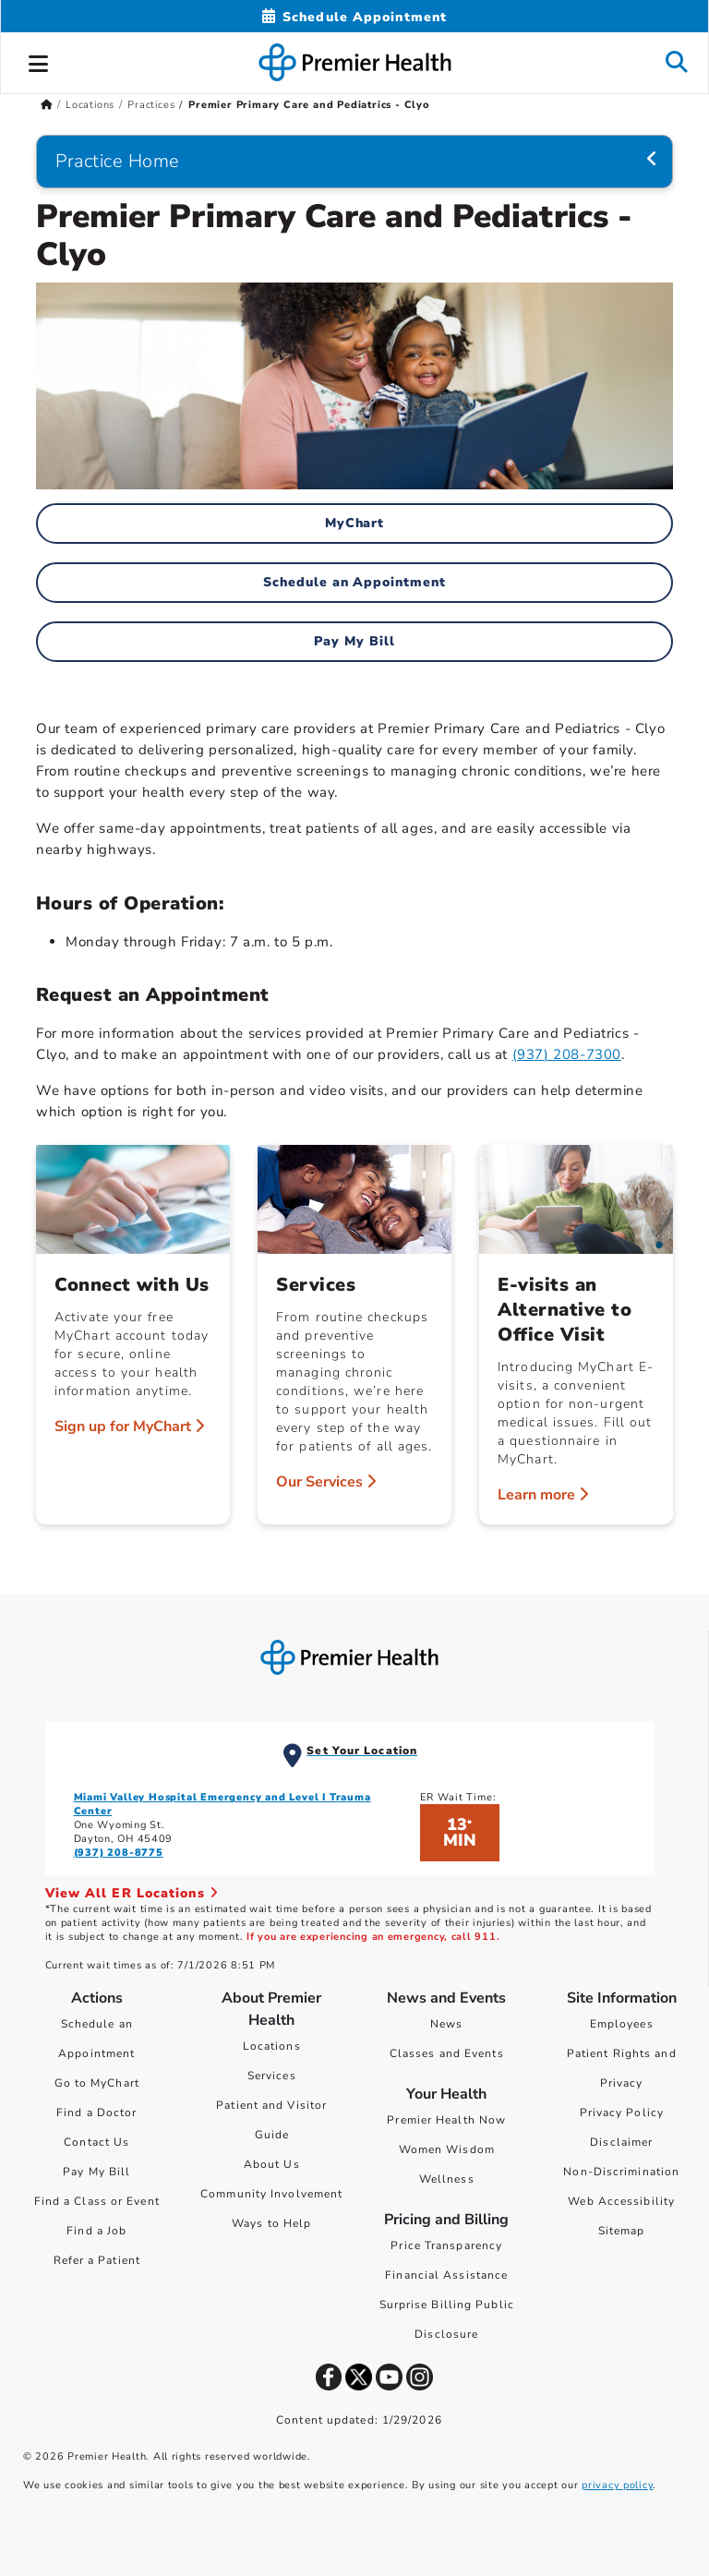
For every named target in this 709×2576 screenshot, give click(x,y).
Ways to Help (271, 2223)
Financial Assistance (446, 2275)
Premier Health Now (446, 2120)
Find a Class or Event (97, 2201)
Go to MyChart (96, 2083)
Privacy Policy (622, 2112)
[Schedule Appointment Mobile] (354, 17)
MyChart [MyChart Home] (355, 523)
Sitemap (621, 2230)
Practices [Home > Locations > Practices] (150, 105)
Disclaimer (621, 2142)
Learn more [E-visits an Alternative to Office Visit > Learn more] (543, 1495)
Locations (272, 2046)
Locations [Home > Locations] (90, 105)
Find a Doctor (96, 2112)
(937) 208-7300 (566, 1054)
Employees (622, 2023)
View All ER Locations (132, 1893)
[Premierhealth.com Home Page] (47, 105)
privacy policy (617, 2485)
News (446, 2023)
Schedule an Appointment (355, 582)
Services (271, 2075)
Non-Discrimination (621, 2171)
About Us (272, 2164)
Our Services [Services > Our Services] (326, 1482)
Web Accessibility (621, 2201)
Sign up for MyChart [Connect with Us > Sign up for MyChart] (129, 1426)
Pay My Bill (354, 641)
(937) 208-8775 (118, 1853)
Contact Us (96, 2142)
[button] (39, 61)
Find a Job (96, 2230)
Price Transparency (446, 2245)
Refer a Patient (97, 2260)
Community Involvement (271, 2193)
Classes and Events (447, 2053)
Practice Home (117, 161)
